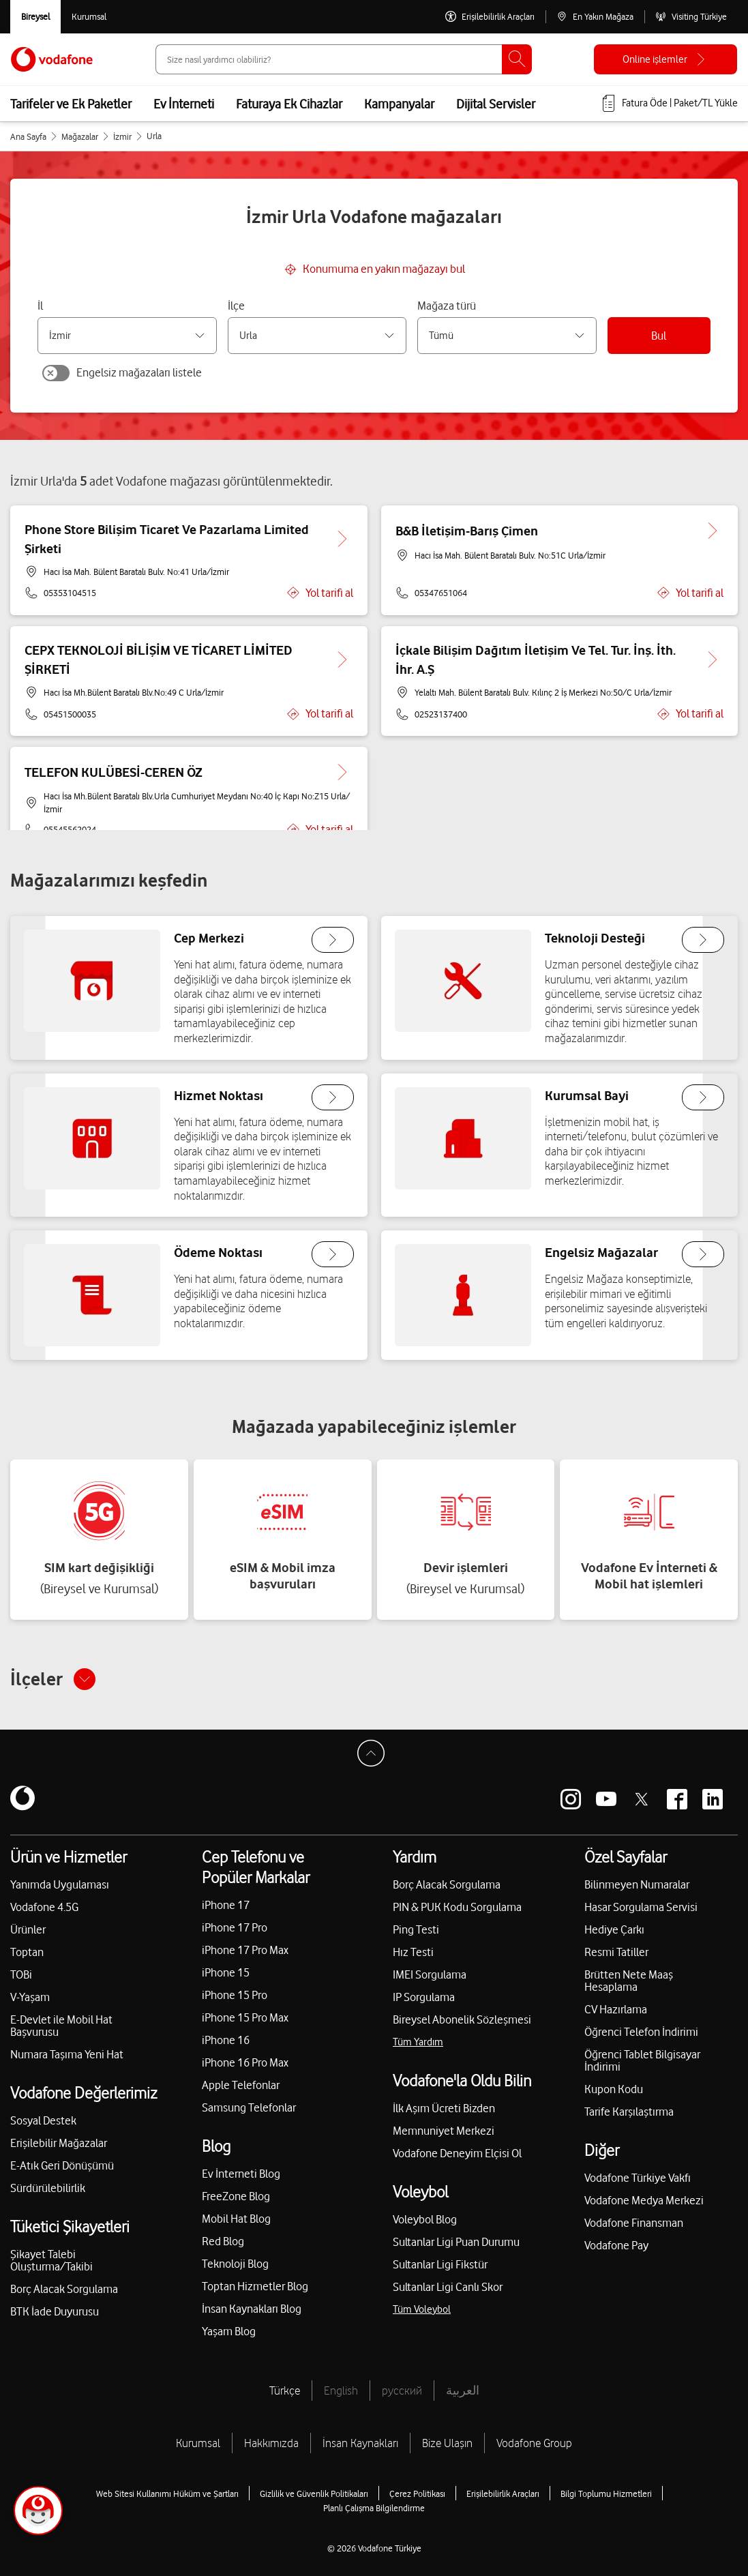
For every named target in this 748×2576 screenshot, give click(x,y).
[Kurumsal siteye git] (89, 16)
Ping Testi (416, 1929)
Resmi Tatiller (616, 1952)
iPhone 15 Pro (234, 1995)
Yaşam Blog (229, 2331)
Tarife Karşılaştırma (629, 2111)
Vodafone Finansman (633, 2223)
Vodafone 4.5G (44, 1907)
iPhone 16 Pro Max (245, 2062)
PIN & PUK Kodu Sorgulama (457, 1907)
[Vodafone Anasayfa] (52, 59)
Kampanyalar (399, 103)
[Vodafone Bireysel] (35, 16)
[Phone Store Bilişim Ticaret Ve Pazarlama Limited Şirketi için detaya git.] (342, 539)
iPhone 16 (226, 2040)
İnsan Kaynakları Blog (251, 2309)
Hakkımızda (271, 2443)
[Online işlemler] (665, 59)
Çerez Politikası (417, 2493)
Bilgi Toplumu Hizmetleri (606, 2493)
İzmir (122, 136)
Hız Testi (413, 1952)
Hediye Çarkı (614, 1929)
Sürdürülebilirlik (47, 2188)
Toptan (27, 1952)
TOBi (21, 1974)
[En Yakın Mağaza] (594, 16)
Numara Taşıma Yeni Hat (66, 2054)
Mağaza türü (446, 305)
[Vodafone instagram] (570, 1799)
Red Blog (223, 2241)
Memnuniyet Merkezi (443, 2131)
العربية (462, 2390)
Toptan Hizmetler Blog (255, 2286)
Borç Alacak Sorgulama (64, 2289)
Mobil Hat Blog (236, 2218)
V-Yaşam (30, 1997)
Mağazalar (79, 136)
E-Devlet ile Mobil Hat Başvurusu (61, 2025)
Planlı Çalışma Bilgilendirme (374, 2507)
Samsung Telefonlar (249, 2107)
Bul (658, 335)
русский (402, 2390)
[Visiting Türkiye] (691, 16)
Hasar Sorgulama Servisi (641, 1907)
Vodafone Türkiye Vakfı (637, 2178)
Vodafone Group (534, 2443)
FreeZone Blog (236, 2196)
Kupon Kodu (613, 2089)
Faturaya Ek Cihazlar (289, 103)
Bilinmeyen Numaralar (636, 1884)
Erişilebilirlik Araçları (502, 2493)
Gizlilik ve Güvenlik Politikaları (314, 2493)
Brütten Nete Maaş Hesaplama (628, 1980)
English (341, 2390)
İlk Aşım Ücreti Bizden (444, 2108)
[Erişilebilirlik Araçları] (489, 16)
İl (40, 305)
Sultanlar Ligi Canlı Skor (448, 2287)
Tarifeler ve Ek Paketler (71, 103)
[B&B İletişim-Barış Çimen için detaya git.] (712, 531)
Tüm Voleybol (422, 2309)
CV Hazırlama (615, 2009)
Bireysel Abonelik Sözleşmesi (462, 2019)
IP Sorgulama (424, 1997)
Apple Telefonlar (241, 2085)
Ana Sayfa (28, 136)
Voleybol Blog (425, 2219)
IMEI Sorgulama (429, 1974)
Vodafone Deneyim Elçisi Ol (457, 2153)
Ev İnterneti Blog (241, 2173)
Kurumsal (198, 2443)
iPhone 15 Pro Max (245, 2017)
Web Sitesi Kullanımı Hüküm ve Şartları (167, 2493)
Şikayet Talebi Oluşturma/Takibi (51, 2260)
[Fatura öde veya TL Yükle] (669, 103)
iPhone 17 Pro (234, 1927)
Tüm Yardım (418, 2042)
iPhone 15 (226, 1972)
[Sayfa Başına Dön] (374, 1757)
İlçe (236, 305)
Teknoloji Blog (235, 2263)
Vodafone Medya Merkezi (644, 2200)
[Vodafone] (22, 1799)
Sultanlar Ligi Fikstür (440, 2264)
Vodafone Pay (616, 2245)
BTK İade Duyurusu (54, 2311)
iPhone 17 (226, 1905)
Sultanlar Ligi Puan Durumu (456, 2242)
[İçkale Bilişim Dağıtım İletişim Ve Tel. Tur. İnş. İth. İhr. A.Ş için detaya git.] (712, 659)
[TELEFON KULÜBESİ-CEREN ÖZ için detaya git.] (342, 772)
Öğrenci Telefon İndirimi (641, 2032)
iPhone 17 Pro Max (245, 1950)
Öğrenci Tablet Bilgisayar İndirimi (642, 2060)
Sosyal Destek (43, 2120)
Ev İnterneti (183, 103)
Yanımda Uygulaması (59, 1884)
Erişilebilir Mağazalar (58, 2143)
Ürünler (28, 1929)
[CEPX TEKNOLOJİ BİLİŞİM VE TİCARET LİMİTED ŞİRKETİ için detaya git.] (342, 659)
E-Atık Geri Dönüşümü (62, 2165)
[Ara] (517, 59)
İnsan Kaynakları (360, 2443)
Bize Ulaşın (447, 2443)
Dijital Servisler (495, 103)
